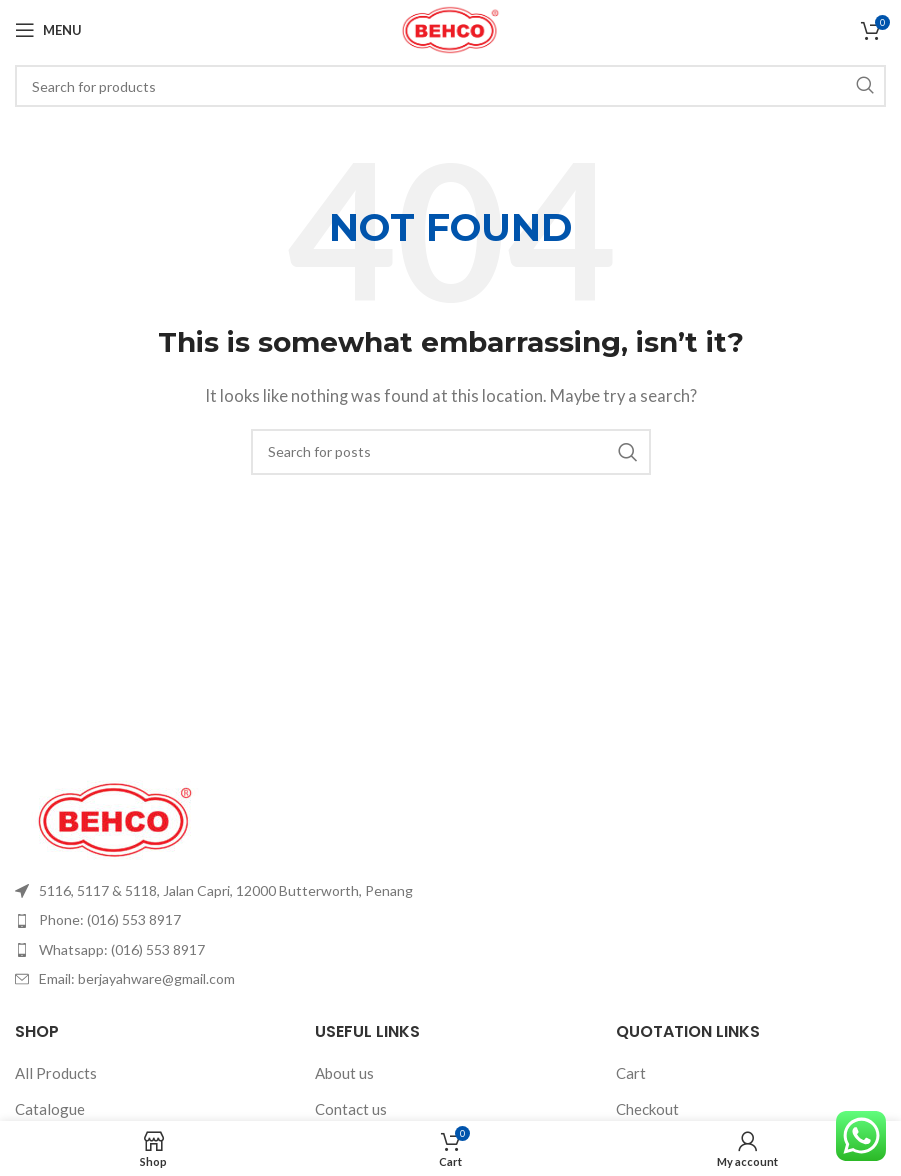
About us (344, 1073)
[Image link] (115, 818)
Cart (631, 1073)
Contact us (351, 1109)
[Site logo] (450, 28)
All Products (56, 1073)
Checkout (647, 1109)
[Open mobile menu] (48, 30)
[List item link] (225, 891)
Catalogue (50, 1109)
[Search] (450, 86)
